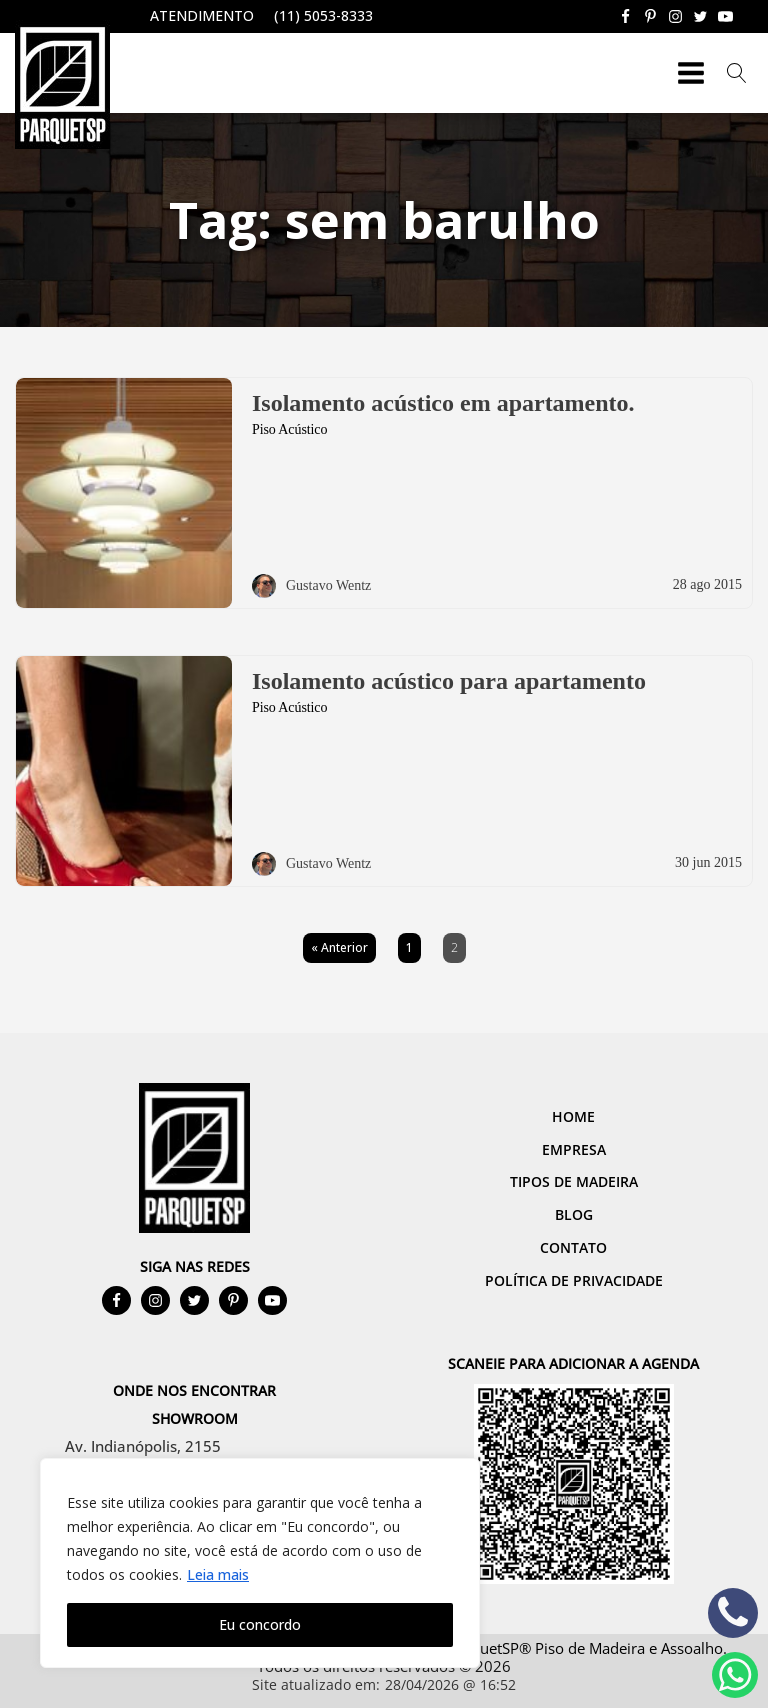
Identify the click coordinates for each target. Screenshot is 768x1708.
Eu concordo (260, 1624)
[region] (260, 1563)
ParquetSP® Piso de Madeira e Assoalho (585, 1648)
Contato (573, 1247)
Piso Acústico (289, 429)
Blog (574, 1214)
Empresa (574, 1149)
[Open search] (737, 73)
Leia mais (218, 1574)
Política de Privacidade (574, 1280)
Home (573, 1116)
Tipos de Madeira (574, 1181)
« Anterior (339, 947)
